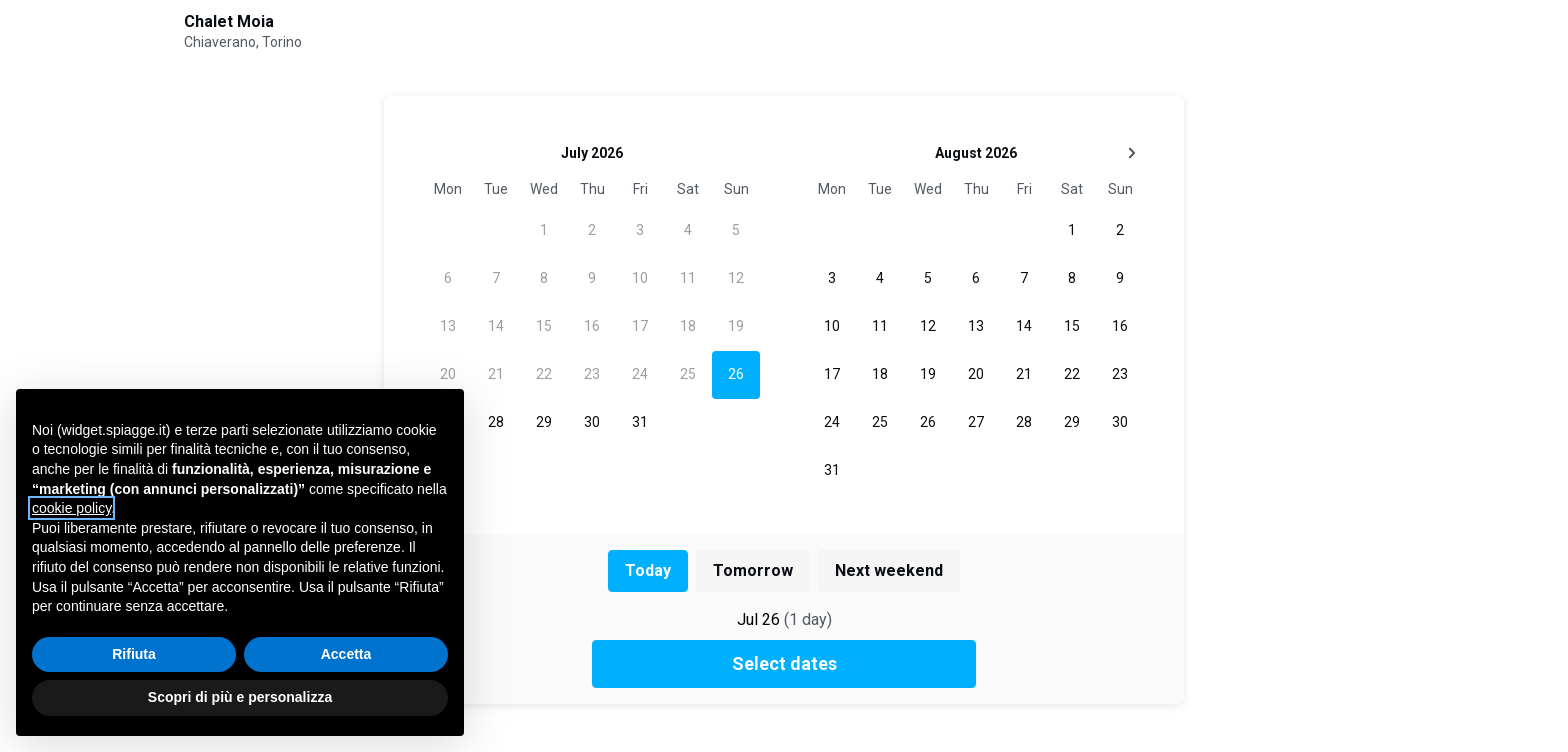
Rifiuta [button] (134, 654)
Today (648, 570)
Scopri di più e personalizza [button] (240, 697)
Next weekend (889, 570)
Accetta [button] (346, 654)
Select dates (784, 663)
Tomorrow (753, 570)
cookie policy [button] (71, 508)
